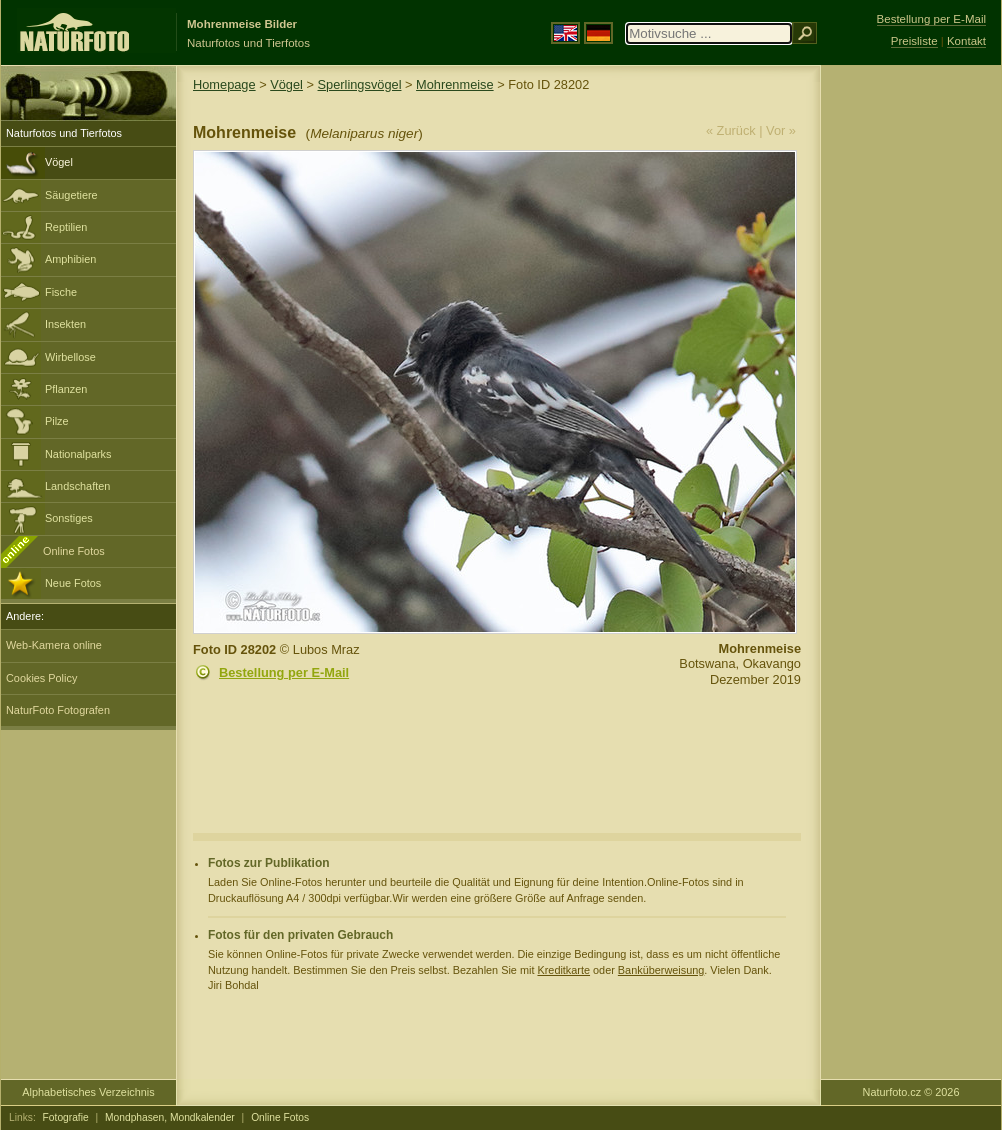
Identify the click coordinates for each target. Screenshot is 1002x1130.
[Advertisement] (911, 385)
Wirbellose (70, 357)
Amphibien (70, 259)
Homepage (224, 84)
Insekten (65, 324)
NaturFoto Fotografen (58, 710)
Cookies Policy (41, 678)
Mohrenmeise (455, 84)
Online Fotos (74, 551)
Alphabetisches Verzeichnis (88, 1092)
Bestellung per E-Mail (284, 672)
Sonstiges (69, 518)
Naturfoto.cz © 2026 (911, 1092)
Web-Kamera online (54, 645)
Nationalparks (78, 454)
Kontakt (966, 41)
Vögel (59, 162)
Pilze (57, 421)
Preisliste (914, 41)
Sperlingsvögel (360, 84)
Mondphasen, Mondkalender (170, 1117)
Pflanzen (66, 389)
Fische (61, 292)
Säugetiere (71, 195)
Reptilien (66, 227)
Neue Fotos (73, 583)
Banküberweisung (661, 970)
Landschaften (77, 486)
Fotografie (66, 1117)
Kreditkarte (563, 970)
